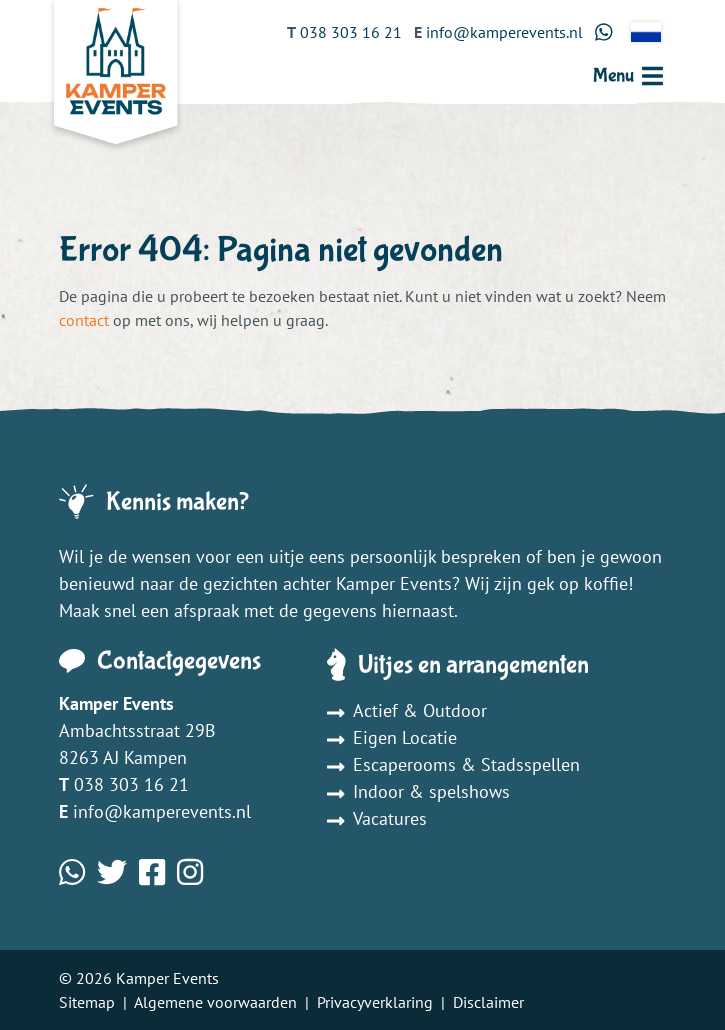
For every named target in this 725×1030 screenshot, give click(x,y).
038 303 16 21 (131, 784)
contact (84, 320)
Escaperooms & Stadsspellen (453, 764)
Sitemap (87, 1002)
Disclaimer (488, 1002)
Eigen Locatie (392, 737)
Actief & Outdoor (407, 710)
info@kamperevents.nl (162, 811)
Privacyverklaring (375, 1002)
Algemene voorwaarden (215, 1002)
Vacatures (377, 818)
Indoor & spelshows (418, 791)
